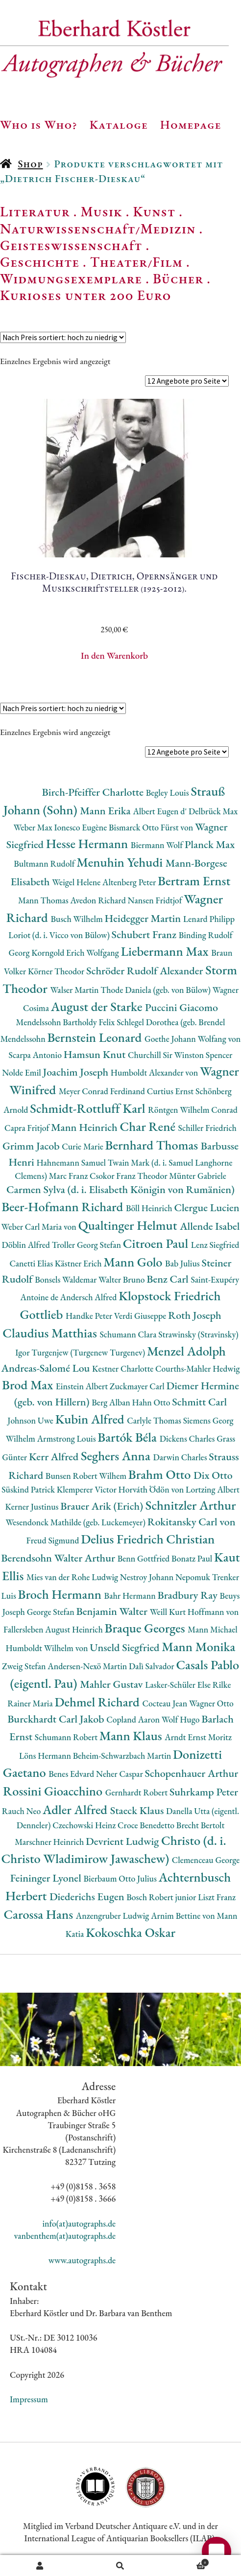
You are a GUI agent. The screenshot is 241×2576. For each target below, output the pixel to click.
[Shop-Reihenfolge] (63, 337)
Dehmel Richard (98, 1701)
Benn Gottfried (144, 1558)
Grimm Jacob (32, 1146)
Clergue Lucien (206, 1207)
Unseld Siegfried (126, 1647)
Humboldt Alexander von (155, 1072)
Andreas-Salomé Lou (46, 1368)
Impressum (29, 2399)
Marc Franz (69, 1175)
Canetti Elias (31, 1263)
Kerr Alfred (55, 1456)
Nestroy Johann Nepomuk (166, 1577)
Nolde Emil (22, 1072)
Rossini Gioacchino (54, 1790)
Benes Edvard (72, 1773)
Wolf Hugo (182, 1719)
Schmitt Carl (199, 1402)
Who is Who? (38, 124)
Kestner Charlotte (123, 1368)
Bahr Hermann (131, 1595)
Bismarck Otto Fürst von (152, 827)
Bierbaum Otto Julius (120, 1878)
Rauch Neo (22, 1811)
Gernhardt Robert (137, 1792)
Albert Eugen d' (161, 811)
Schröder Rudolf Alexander (145, 971)
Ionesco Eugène (81, 827)
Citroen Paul (157, 1243)
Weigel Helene (77, 882)
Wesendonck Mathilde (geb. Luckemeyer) (76, 1522)
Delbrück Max (213, 811)
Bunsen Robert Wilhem (87, 1475)
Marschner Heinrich (50, 1841)
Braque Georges (146, 1627)
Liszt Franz (217, 1897)
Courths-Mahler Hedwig (197, 1368)
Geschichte (39, 262)
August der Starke (98, 1006)
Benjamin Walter (113, 1611)
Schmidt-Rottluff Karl (89, 1108)
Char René (149, 1126)
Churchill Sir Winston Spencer (180, 1054)
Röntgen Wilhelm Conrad (193, 1109)
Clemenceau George (206, 1859)
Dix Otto (213, 1475)
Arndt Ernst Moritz (198, 1737)
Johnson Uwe (31, 1420)
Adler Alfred (76, 1809)
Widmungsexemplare (71, 278)
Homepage (190, 124)
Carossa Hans (39, 1914)
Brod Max (29, 1384)
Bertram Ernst (194, 880)
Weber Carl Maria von (39, 1226)
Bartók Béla (128, 1437)
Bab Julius (183, 1263)
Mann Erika (106, 811)
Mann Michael (213, 1629)
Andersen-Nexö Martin (88, 1666)
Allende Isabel (210, 1226)
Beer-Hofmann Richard (63, 1206)
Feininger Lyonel (47, 1878)
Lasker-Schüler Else (179, 1684)
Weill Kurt (169, 1611)
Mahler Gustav (112, 1684)
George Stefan (51, 1611)
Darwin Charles (181, 1457)
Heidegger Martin (144, 918)
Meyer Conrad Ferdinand (103, 1091)
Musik (101, 211)
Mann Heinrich (85, 1127)
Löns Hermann (46, 1755)
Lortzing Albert (213, 1489)
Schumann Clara (128, 1334)
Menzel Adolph (186, 1350)
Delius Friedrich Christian (148, 1538)
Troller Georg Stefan (87, 1244)
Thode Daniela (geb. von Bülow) (156, 989)
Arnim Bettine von (184, 1915)
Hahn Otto (152, 1402)
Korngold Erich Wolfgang (75, 952)
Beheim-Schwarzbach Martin (123, 1755)
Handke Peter (90, 1315)
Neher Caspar (120, 1773)
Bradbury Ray (188, 1595)
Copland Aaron (134, 1719)
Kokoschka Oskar (130, 1932)
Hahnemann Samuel (71, 1162)
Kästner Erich (79, 1263)
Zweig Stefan (25, 1666)
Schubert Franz (145, 934)
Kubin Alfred (91, 1418)
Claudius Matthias (50, 1332)
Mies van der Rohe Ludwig (73, 1577)
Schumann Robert (67, 1737)
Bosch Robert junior (162, 1897)
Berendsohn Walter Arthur (59, 1558)
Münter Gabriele (197, 1175)
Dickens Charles (188, 1438)
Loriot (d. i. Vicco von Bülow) (59, 935)
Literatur (35, 211)
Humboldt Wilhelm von (47, 1648)
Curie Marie (83, 1146)
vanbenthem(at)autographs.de (65, 2235)
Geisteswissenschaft (71, 245)
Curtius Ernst (171, 1091)
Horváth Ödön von (152, 1489)
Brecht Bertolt (200, 1825)
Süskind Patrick (29, 1489)
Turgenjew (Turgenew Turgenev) (89, 1352)
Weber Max (34, 827)
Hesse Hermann (88, 843)
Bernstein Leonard (96, 1037)
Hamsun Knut (96, 1054)
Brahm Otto (160, 1474)
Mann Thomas (44, 900)
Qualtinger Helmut (129, 1225)
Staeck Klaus (138, 1810)
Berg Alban (112, 1402)
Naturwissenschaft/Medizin (97, 228)
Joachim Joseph (77, 1072)
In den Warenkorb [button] (114, 655)
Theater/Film (136, 262)
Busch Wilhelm (77, 918)
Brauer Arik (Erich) (102, 1506)
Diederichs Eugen (87, 1896)
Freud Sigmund (53, 1540)
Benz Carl (168, 1279)
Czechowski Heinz (85, 1825)
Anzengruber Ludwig (113, 1915)
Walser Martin (75, 989)
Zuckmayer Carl (138, 1386)
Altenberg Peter (130, 882)
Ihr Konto (40, 2565)
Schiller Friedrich (207, 1127)
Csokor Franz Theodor (129, 1175)
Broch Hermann (61, 1594)
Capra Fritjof (27, 1127)
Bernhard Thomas (153, 1144)
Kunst (154, 211)
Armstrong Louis (67, 1438)
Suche (120, 2565)
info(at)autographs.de (79, 2223)
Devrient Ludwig (123, 1841)
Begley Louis (168, 792)
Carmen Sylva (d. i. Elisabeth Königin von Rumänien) (120, 1189)
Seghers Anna (117, 1455)
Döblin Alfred (26, 1244)
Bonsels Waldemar (66, 1279)
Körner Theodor (57, 971)
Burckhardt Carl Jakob (56, 1719)
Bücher (178, 278)
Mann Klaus (132, 1735)
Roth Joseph (194, 1315)
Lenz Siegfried (215, 1244)
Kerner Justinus (32, 1506)
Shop (30, 163)
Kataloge (119, 124)
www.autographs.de (82, 2260)
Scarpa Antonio (36, 1054)
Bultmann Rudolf (45, 863)
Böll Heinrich (150, 1208)
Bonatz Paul (192, 1558)
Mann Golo (134, 1261)
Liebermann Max (166, 951)
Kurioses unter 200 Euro (85, 295)
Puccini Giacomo (181, 1007)
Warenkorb (185, 2561)
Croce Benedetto (147, 1825)
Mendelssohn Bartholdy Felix (66, 1022)
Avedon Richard (98, 900)
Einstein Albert (83, 1386)
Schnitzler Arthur (190, 1505)
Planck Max (210, 844)
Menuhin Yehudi (121, 862)
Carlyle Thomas (155, 1420)
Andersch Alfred (89, 1297)
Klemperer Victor (88, 1489)
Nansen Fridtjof (156, 900)
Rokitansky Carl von (191, 1522)
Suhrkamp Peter (203, 1792)
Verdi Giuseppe (141, 1315)
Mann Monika (198, 1646)
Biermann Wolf (158, 845)
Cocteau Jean (165, 1703)
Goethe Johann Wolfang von (193, 1038)
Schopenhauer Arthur (192, 1773)
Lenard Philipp (209, 918)
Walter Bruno (122, 1279)
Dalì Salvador (152, 1666)
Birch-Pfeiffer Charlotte (93, 792)
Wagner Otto (211, 1703)
